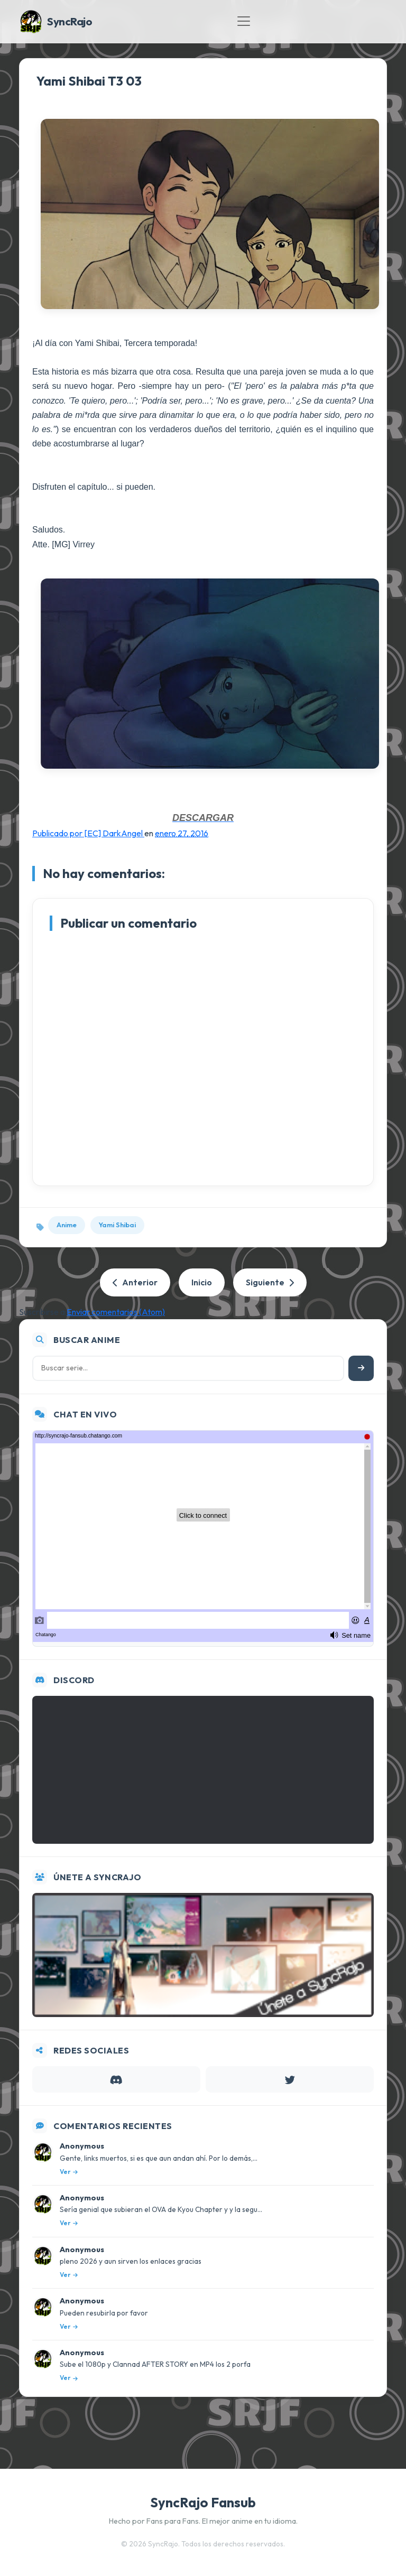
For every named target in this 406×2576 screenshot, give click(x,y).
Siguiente (270, 1282)
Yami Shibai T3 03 (89, 81)
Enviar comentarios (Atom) (116, 1311)
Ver (69, 2172)
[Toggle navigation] (243, 21)
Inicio (201, 1282)
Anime (67, 1224)
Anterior (135, 1282)
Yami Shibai (117, 1224)
